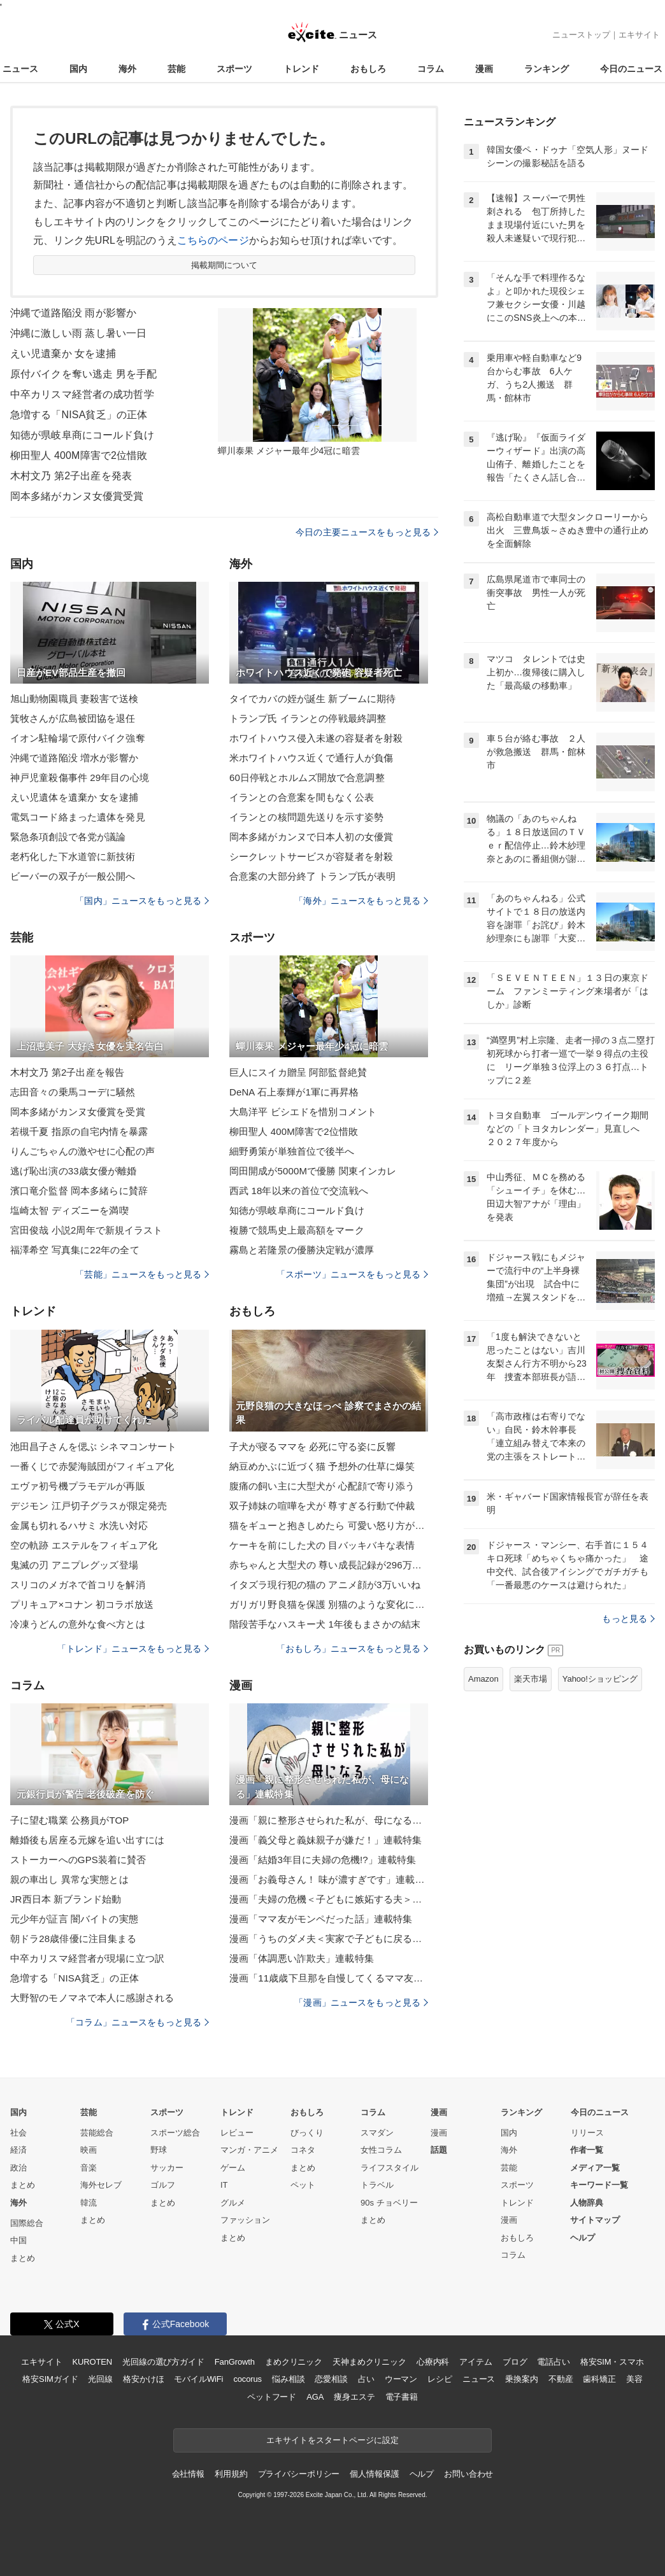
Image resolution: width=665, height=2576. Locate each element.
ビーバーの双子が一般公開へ (73, 876)
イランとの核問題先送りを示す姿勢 (306, 817)
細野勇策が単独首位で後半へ (292, 1151)
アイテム (475, 2362)
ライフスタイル (389, 2167)
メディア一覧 (595, 2167)
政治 (18, 2167)
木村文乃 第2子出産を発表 (71, 475)
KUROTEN (92, 2362)
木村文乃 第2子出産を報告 (67, 1072)
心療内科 (433, 2362)
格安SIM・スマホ (612, 2362)
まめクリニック (293, 2362)
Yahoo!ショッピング (600, 1679)
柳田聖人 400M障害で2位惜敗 (78, 455)
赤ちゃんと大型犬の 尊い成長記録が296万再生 (328, 1564)
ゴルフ (162, 2185)
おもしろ (368, 69)
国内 (78, 69)
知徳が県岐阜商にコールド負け (82, 435)
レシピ (439, 2379)
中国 (18, 2240)
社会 (18, 2132)
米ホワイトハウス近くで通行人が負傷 (311, 757)
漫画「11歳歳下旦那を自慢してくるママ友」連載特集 (328, 1978)
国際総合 (26, 2223)
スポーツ (234, 69)
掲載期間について (224, 265)
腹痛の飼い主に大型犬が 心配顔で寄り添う (322, 1486)
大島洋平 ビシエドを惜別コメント (302, 1111)
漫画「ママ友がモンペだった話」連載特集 (320, 1918)
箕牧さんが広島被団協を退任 (73, 718)
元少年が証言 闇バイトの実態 (74, 1918)
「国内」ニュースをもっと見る (142, 901)
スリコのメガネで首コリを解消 (77, 1584)
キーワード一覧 (599, 2185)
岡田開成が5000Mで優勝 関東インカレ (312, 1170)
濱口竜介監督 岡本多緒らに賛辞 (79, 1190)
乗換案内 (521, 2379)
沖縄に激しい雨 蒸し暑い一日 (78, 333)
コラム (430, 69)
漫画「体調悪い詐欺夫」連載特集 (301, 1958)
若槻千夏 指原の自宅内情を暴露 (79, 1131)
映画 (88, 2150)
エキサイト (639, 34)
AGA (315, 2397)
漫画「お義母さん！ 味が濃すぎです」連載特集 (328, 1879)
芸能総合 (96, 2132)
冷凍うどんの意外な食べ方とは (77, 1624)
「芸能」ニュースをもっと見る (142, 1274)
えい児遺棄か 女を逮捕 (63, 353)
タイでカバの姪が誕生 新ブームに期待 (312, 698)
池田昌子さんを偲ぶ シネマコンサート (93, 1446)
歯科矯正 (599, 2379)
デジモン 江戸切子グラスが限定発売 (88, 1505)
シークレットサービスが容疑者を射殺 (311, 856)
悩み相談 (288, 2379)
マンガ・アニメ (249, 2150)
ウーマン (401, 2379)
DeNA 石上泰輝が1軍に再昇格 (294, 1092)
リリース (587, 2132)
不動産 (560, 2379)
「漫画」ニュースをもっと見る (361, 2002)
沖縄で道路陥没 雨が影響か (73, 312)
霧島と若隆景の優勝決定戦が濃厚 (301, 1249)
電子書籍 (401, 2397)
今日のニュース (631, 69)
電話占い (553, 2362)
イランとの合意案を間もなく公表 (301, 797)
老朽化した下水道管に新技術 (73, 856)
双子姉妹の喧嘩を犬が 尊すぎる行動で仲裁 (322, 1505)
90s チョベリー (389, 2202)
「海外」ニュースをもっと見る (361, 901)
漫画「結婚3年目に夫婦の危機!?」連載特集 (322, 1859)
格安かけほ (143, 2379)
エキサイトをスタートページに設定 (332, 2440)
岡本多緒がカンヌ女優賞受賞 (77, 496)
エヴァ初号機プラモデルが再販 (77, 1486)
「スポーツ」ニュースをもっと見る (352, 1274)
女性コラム (381, 2150)
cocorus (247, 2379)
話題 (439, 2150)
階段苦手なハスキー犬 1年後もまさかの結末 (324, 1624)
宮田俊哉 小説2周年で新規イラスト (86, 1230)
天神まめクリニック (369, 2362)
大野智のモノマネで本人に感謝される (92, 1997)
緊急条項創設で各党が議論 (67, 836)
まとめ (22, 2185)
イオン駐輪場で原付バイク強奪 (77, 738)
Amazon (483, 1679)
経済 (18, 2150)
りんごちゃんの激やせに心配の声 (82, 1151)
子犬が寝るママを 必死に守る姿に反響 (312, 1446)
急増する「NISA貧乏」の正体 (78, 414)
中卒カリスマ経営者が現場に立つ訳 (87, 1958)
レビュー (237, 2132)
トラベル (377, 2185)
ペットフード (271, 2397)
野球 (158, 2150)
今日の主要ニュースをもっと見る (367, 532)
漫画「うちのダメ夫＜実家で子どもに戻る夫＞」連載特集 (328, 1938)
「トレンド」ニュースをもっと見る (133, 1648)
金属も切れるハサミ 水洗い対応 (79, 1525)
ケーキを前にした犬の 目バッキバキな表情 (322, 1545)
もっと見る (628, 1619)
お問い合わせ (468, 2474)
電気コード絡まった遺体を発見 (77, 817)
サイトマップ (595, 2220)
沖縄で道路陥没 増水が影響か (74, 757)
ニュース (20, 69)
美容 (634, 2379)
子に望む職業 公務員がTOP (69, 1820)
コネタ (302, 2150)
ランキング (546, 69)
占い (366, 2379)
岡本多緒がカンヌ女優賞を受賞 (77, 1111)
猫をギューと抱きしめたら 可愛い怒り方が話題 (328, 1525)
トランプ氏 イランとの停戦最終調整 (307, 718)
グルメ (232, 2202)
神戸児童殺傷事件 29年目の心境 (79, 777)
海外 (127, 69)
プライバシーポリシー (299, 2474)
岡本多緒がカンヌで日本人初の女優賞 (311, 836)
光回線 (100, 2379)
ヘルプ (582, 2237)
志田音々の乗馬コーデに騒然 (73, 1092)
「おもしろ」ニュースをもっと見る (352, 1648)
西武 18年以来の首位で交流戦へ (298, 1190)
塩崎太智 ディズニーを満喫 (69, 1210)
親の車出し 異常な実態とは (69, 1879)
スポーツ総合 (175, 2132)
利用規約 (231, 2474)
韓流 (88, 2202)
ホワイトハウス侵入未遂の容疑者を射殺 (316, 738)
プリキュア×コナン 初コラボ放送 (82, 1604)
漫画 (484, 69)
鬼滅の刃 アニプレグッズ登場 (74, 1564)
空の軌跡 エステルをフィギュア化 (83, 1545)
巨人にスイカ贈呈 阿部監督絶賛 (298, 1072)
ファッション (245, 2220)
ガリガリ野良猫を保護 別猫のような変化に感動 (328, 1604)
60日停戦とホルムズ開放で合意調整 (307, 777)
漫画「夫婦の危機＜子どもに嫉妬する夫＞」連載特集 (328, 1899)
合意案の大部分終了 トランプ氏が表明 (312, 876)
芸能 (176, 69)
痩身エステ (354, 2397)
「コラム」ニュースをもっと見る (137, 2022)
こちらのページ (213, 240)
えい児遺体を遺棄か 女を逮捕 (74, 797)
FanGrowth (235, 2362)
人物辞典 (586, 2202)
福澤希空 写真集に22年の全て (74, 1249)
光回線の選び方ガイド (163, 2362)
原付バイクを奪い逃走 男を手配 (83, 374)
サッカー (166, 2167)
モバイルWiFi (198, 2379)
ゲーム (232, 2167)
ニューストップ (581, 34)
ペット (302, 2185)
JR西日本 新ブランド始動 (65, 1899)
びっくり (307, 2132)
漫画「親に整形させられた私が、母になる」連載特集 (328, 1820)
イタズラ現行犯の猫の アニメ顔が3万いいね (324, 1584)
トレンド (301, 69)
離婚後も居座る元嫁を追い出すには (87, 1839)
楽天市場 (530, 1679)
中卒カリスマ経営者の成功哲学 (82, 394)
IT (224, 2185)
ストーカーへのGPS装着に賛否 (78, 1859)
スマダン (377, 2132)
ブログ (515, 2362)
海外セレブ (101, 2185)
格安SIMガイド (50, 2379)
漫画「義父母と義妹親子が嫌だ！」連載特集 (325, 1839)
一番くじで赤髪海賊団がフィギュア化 (92, 1466)
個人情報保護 (374, 2474)
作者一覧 (586, 2150)
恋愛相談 (331, 2379)
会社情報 (188, 2474)
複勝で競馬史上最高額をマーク (296, 1230)
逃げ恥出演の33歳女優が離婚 (73, 1170)
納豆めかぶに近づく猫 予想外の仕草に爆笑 (322, 1466)
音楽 (88, 2167)
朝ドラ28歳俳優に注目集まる (73, 1938)
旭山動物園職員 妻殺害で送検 (74, 698)
